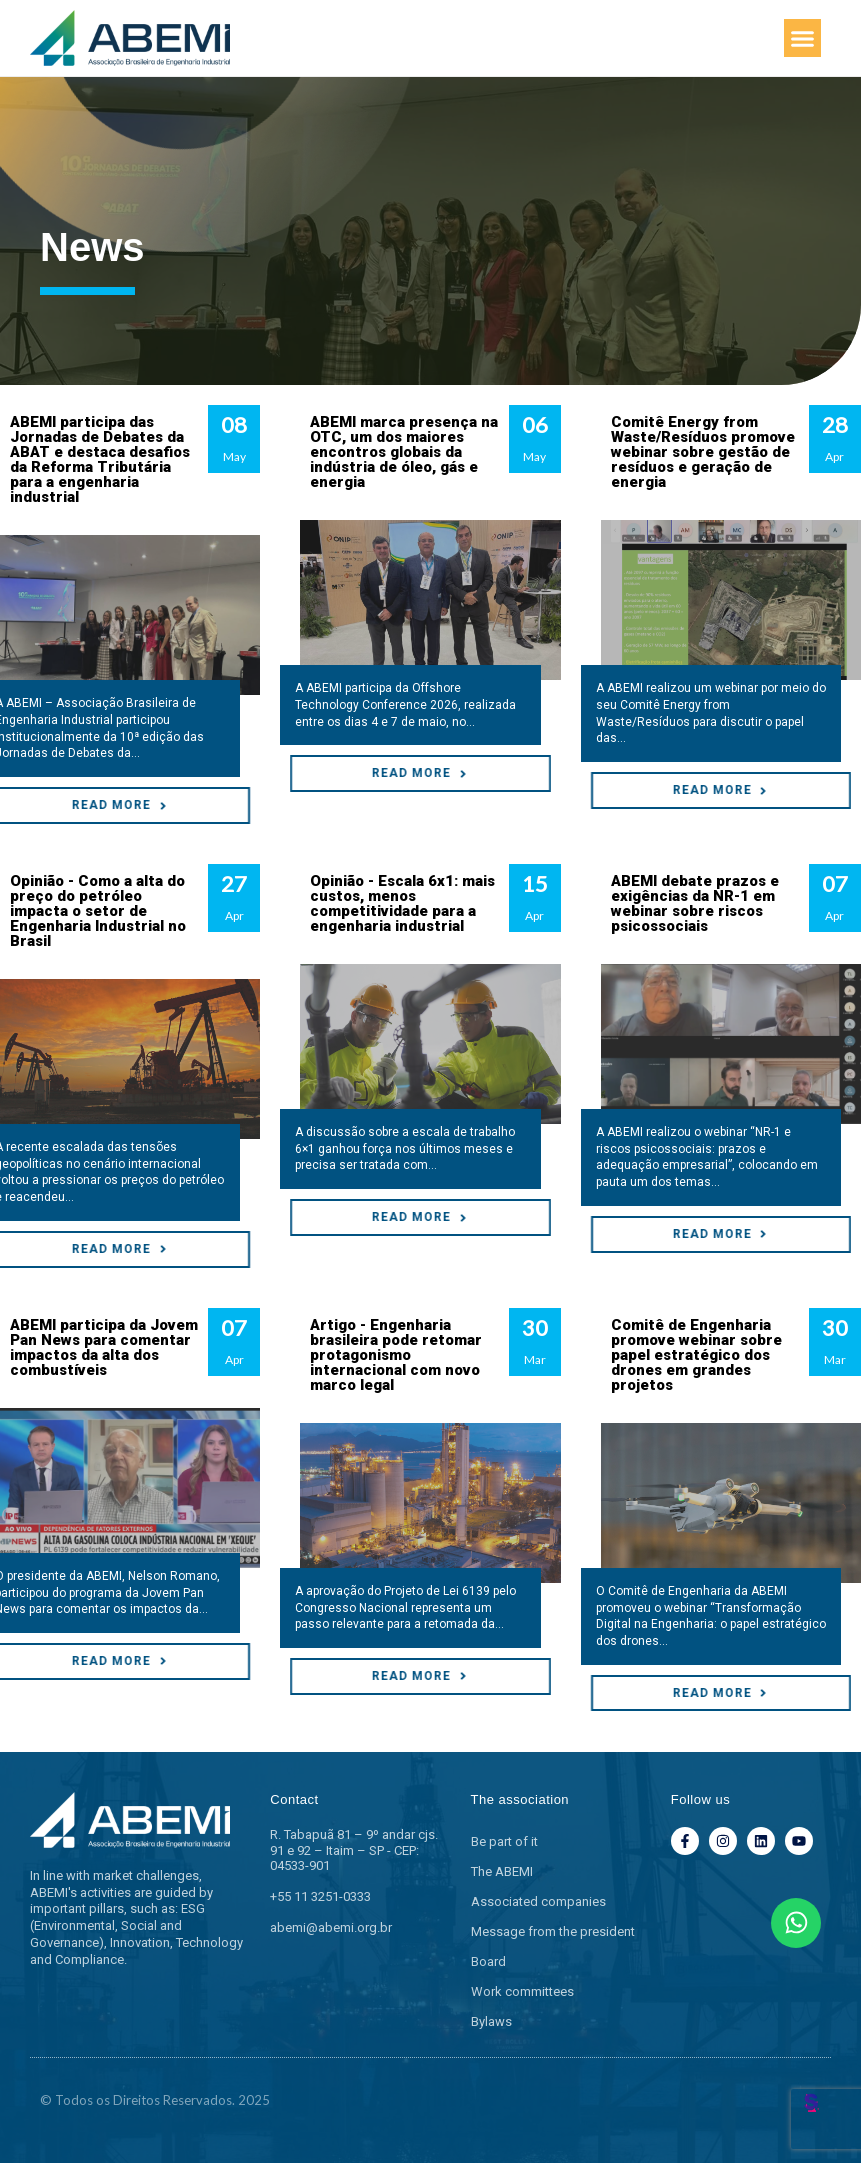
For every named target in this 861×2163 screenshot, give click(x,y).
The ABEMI (502, 1871)
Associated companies (538, 1901)
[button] (803, 38)
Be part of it (504, 1841)
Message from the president (553, 1931)
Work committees (522, 1991)
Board (488, 1961)
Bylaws (491, 2021)
